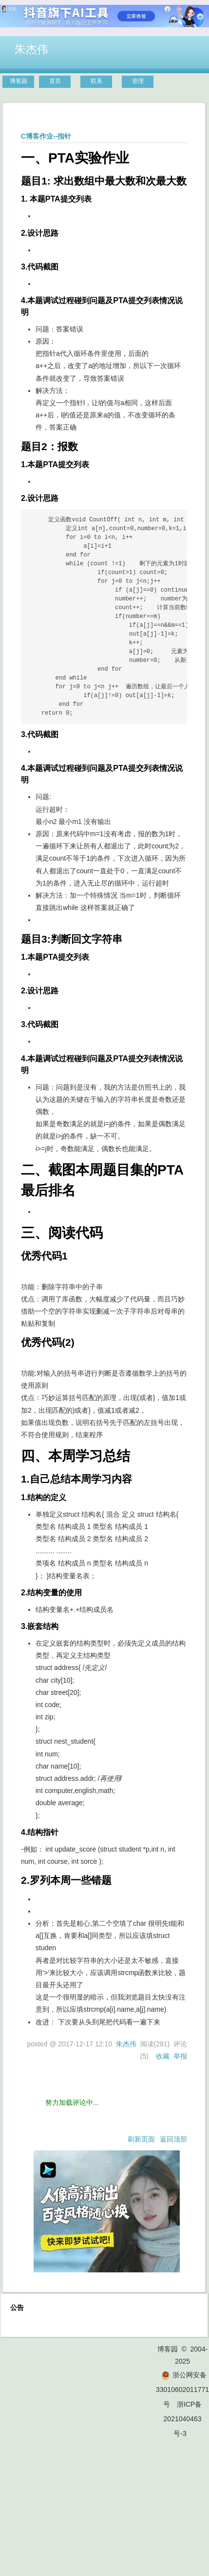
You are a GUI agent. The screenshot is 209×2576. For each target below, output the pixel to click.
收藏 (163, 2056)
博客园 (18, 81)
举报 (180, 2056)
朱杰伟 (31, 49)
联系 (96, 81)
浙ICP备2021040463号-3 (183, 2418)
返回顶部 (173, 2139)
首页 (55, 81)
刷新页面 (141, 2139)
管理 (138, 81)
